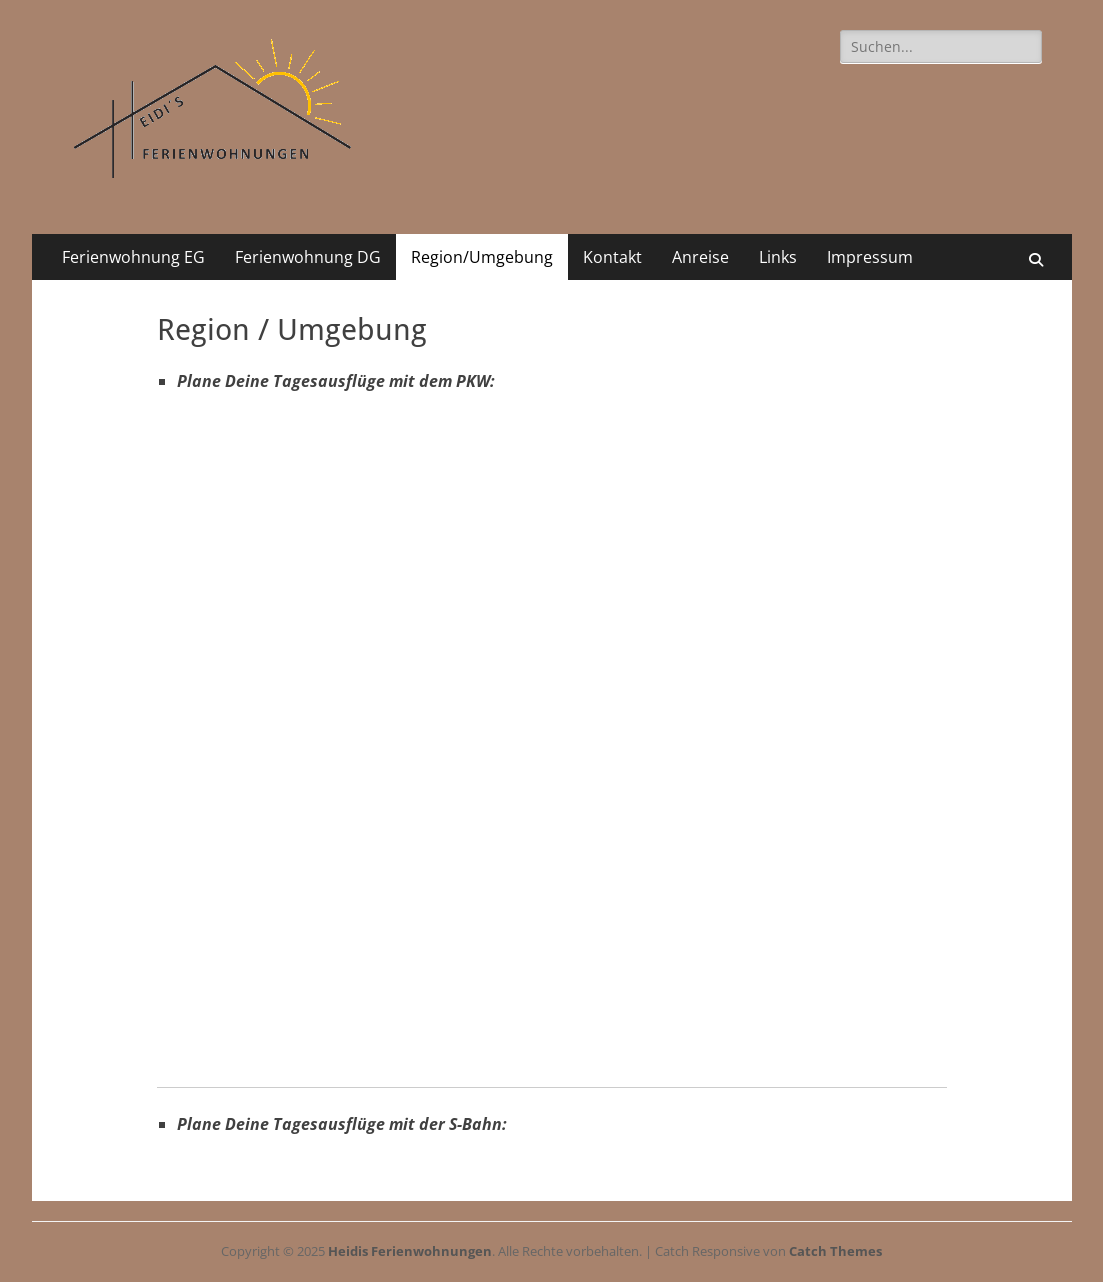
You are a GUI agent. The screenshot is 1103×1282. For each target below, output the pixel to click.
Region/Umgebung (482, 257)
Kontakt (612, 257)
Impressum (870, 257)
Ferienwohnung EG (133, 257)
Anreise (700, 257)
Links (778, 257)
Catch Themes (835, 1251)
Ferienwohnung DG (308, 257)
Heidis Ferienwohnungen (410, 1251)
